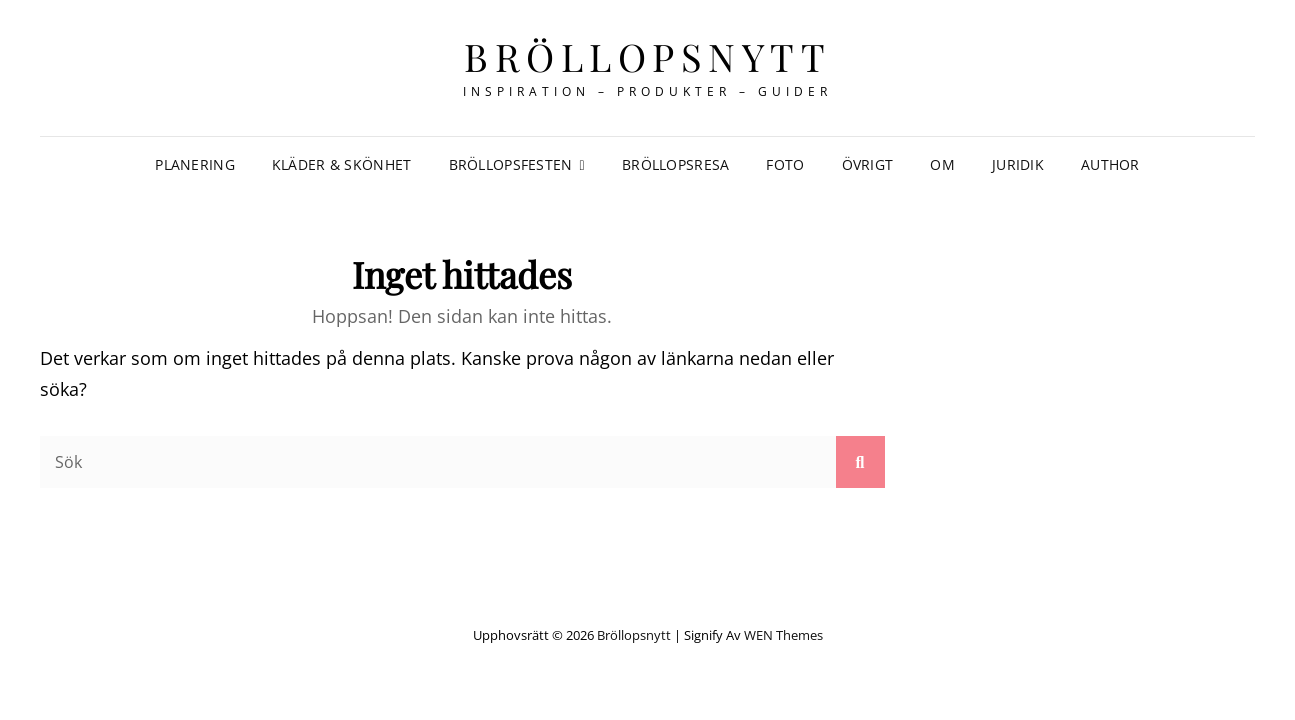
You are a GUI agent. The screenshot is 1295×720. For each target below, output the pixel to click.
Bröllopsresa (675, 164)
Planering (195, 164)
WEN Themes (783, 635)
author (1110, 164)
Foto (785, 164)
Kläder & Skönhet (342, 164)
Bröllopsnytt (647, 56)
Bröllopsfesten (511, 164)
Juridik (1018, 164)
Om (942, 164)
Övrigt (868, 164)
